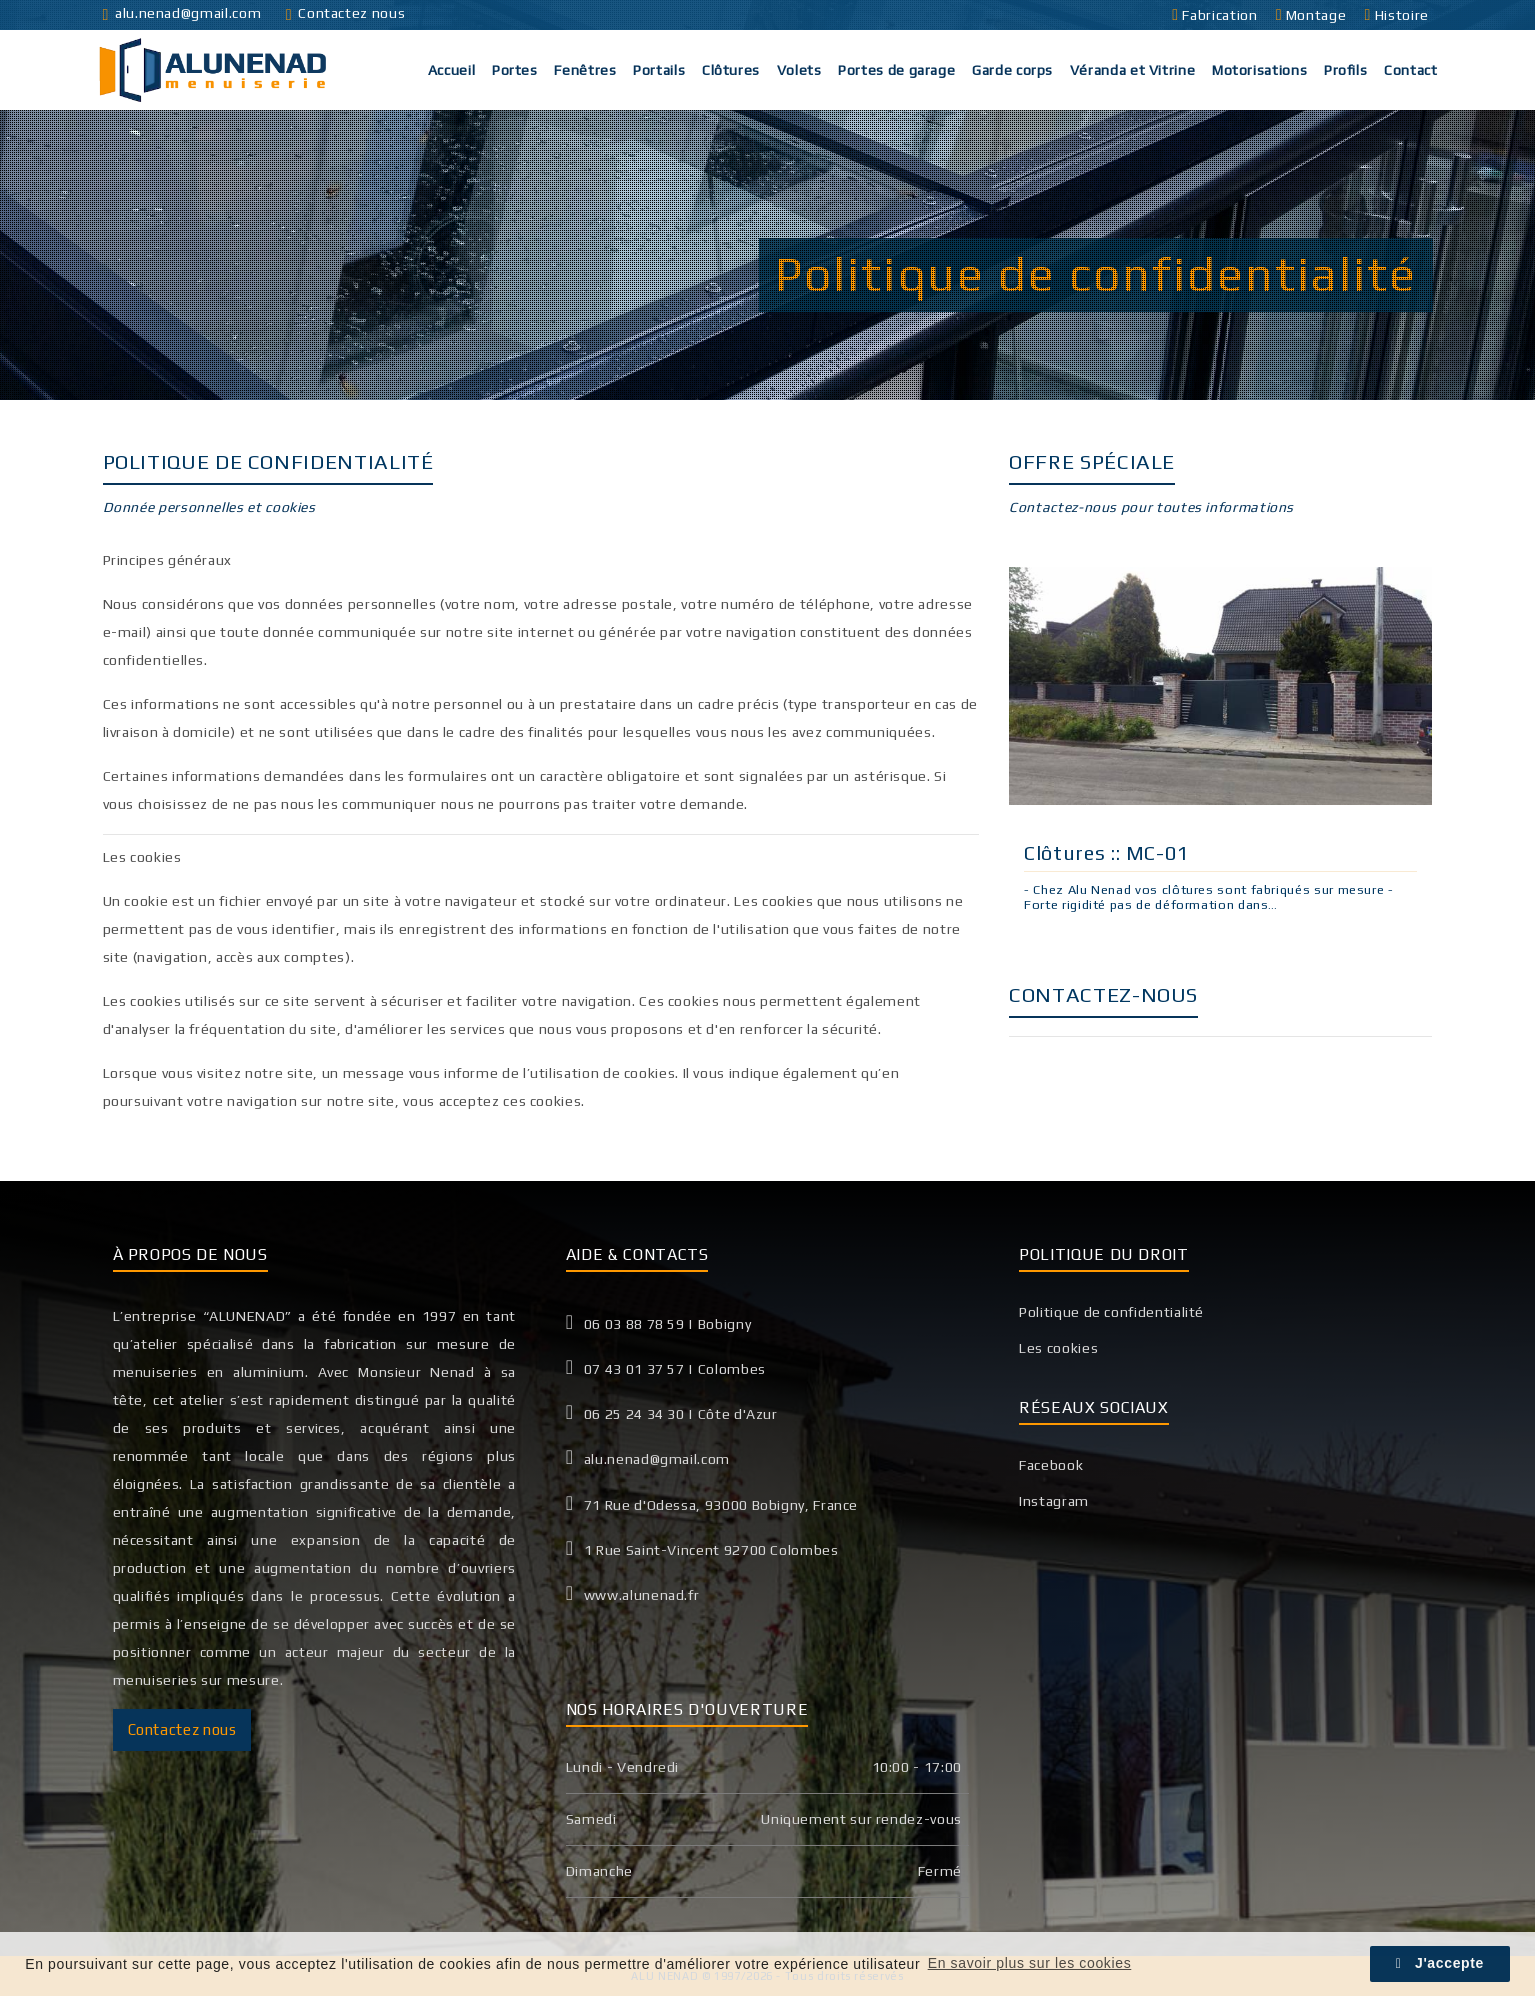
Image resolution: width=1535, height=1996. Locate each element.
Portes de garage (896, 70)
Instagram (1054, 1501)
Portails (659, 70)
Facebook (1051, 1465)
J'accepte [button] (1440, 1963)
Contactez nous (345, 13)
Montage (1313, 15)
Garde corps (1012, 70)
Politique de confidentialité (1111, 1312)
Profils (1345, 70)
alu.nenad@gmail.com (182, 13)
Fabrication (1216, 15)
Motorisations (1259, 70)
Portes (515, 70)
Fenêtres (585, 70)
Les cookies (1058, 1348)
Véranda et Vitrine (1133, 70)
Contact (1410, 70)
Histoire (1399, 15)
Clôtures (731, 70)
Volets (799, 70)
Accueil (451, 70)
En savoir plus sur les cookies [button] (1030, 1963)
